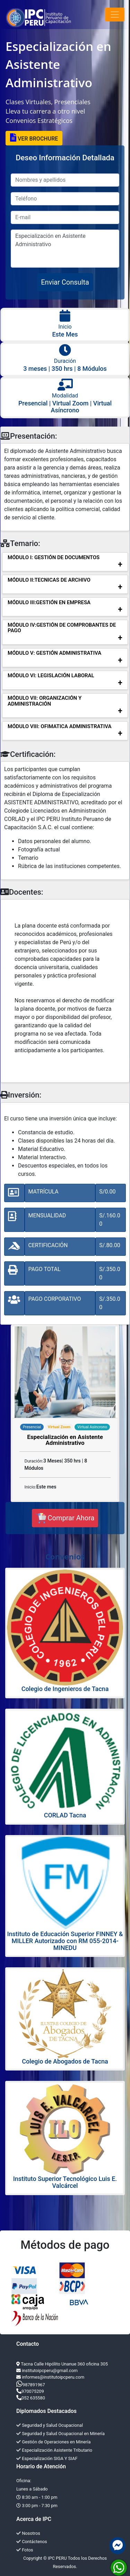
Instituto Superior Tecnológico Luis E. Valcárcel (65, 2182)
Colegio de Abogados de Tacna (65, 2061)
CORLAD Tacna (65, 1815)
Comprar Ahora (65, 1518)
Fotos (24, 2549)
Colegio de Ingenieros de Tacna (65, 1688)
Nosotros (28, 2533)
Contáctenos (31, 2541)
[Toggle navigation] (114, 14)
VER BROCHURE (34, 137)
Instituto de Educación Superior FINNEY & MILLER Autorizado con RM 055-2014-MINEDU (65, 1940)
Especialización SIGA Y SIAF (46, 2458)
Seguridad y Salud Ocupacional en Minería (60, 2433)
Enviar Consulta (65, 282)
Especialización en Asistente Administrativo (65, 249)
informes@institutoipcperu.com (53, 2377)
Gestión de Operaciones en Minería (53, 2441)
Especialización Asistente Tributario (54, 2450)
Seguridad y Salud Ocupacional (49, 2425)
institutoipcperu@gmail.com (50, 2370)
